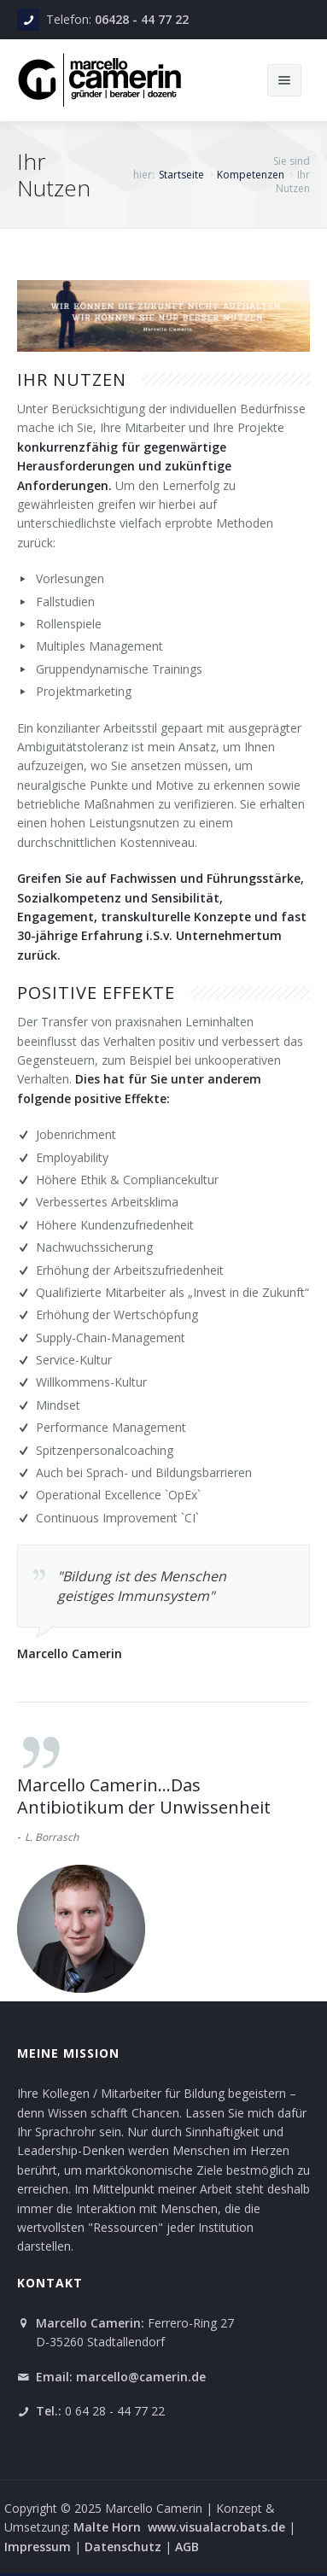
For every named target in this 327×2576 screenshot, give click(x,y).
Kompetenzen (250, 174)
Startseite (181, 174)
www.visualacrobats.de (216, 2527)
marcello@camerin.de (141, 2377)
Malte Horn (108, 2527)
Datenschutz (123, 2546)
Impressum (39, 2546)
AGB (187, 2546)
